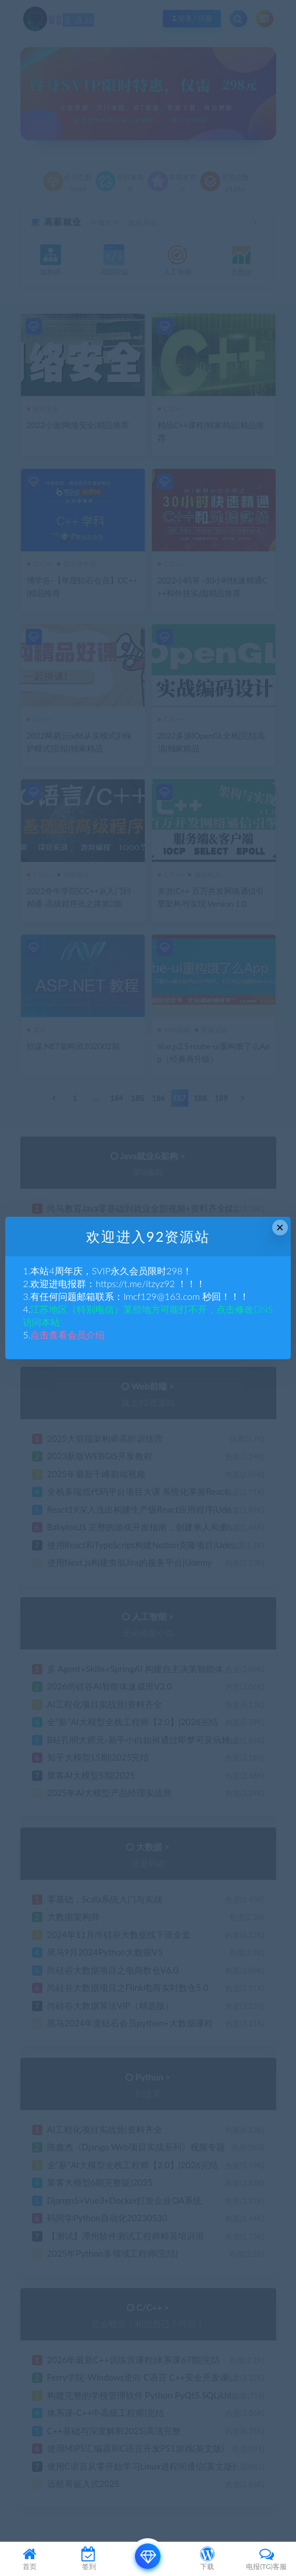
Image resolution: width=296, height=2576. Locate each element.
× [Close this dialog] (280, 1227)
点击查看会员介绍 (67, 1334)
